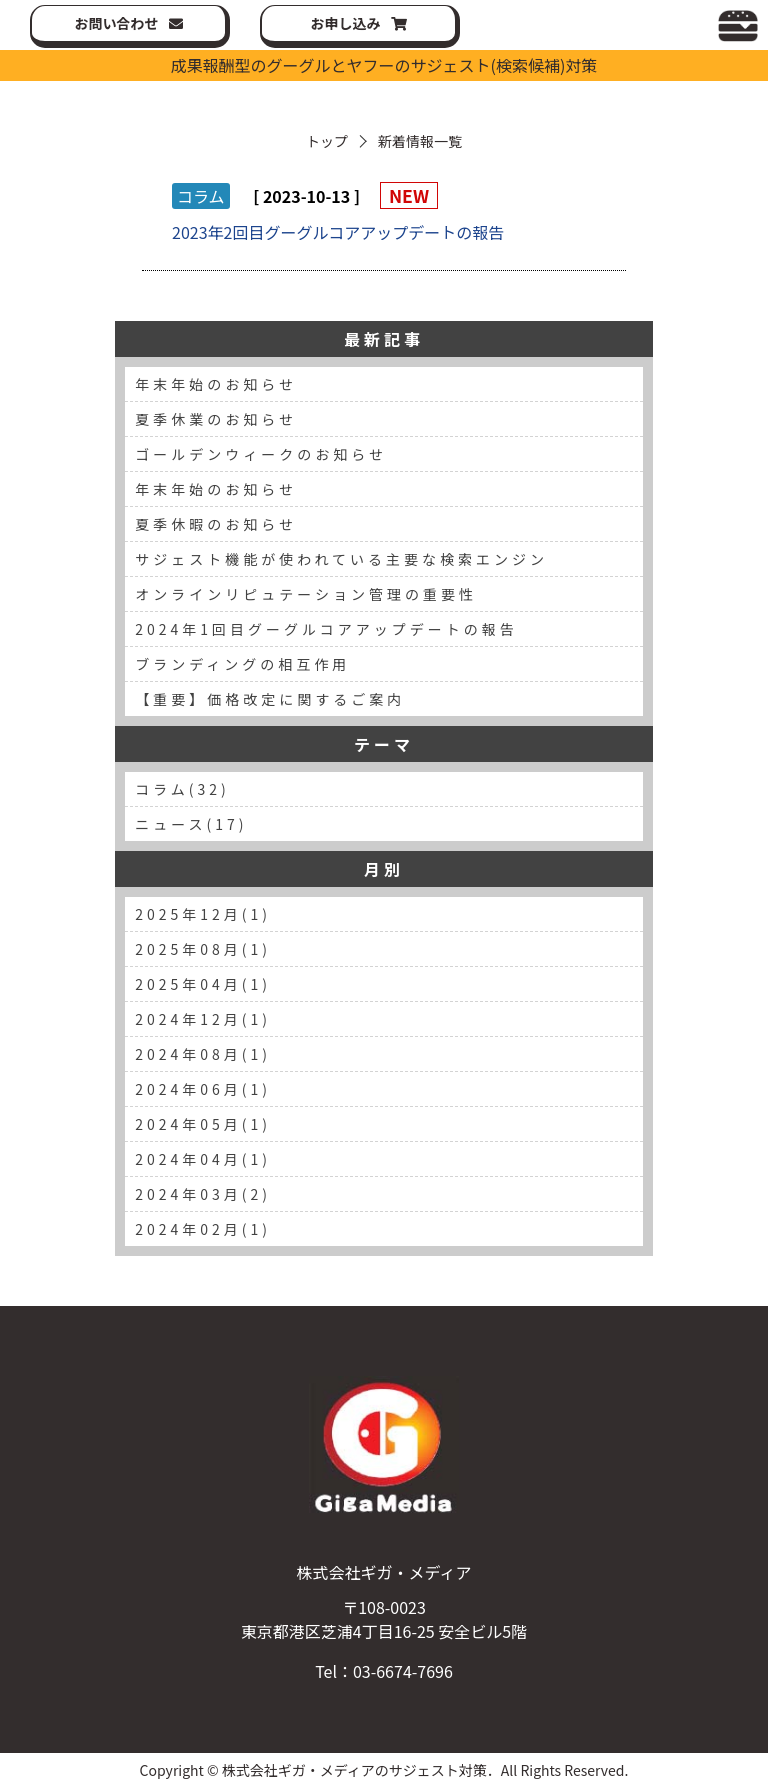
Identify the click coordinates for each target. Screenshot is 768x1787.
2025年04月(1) (203, 984)
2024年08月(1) (203, 1054)
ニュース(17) (191, 824)
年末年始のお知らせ (216, 384)
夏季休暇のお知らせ (216, 524)
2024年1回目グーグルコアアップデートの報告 (326, 629)
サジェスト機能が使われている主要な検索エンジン (341, 559)
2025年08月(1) (203, 949)
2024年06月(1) (203, 1089)
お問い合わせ (117, 23)
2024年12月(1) (203, 1019)
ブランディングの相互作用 (242, 664)
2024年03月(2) (203, 1194)
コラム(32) (182, 789)
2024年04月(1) (203, 1159)
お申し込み (346, 23)
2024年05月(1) (203, 1124)
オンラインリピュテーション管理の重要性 (306, 594)
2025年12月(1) (203, 914)
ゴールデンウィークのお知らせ (261, 454)
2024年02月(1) (203, 1229)
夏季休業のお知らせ (216, 419)
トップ (327, 141)
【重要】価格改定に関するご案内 (270, 699)
